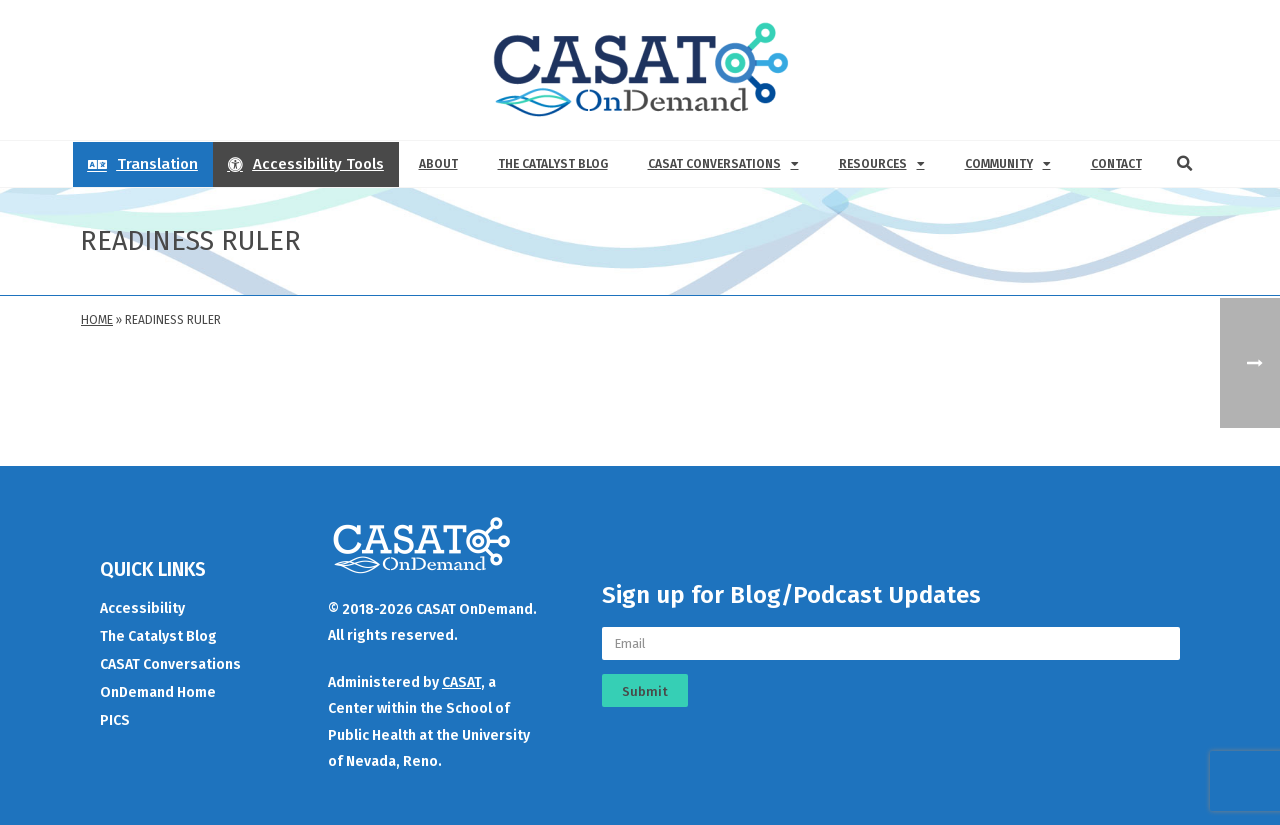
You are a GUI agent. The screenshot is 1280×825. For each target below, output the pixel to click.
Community (1008, 164)
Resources (882, 164)
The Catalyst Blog (553, 164)
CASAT (461, 682)
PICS (115, 720)
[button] (1185, 164)
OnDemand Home (158, 692)
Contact (1116, 164)
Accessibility (142, 608)
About (438, 164)
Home (97, 320)
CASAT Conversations (723, 164)
